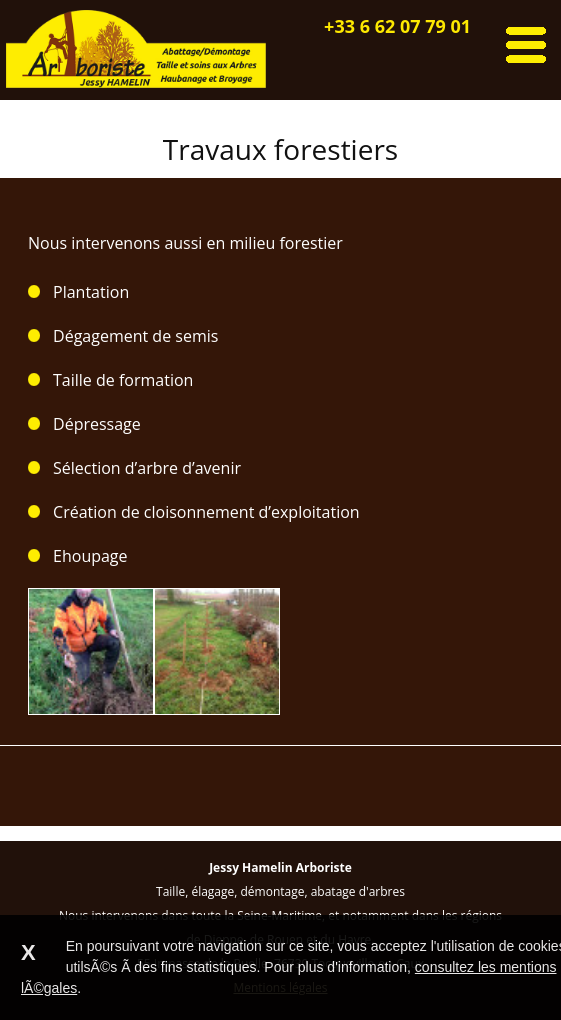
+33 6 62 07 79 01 (397, 26)
